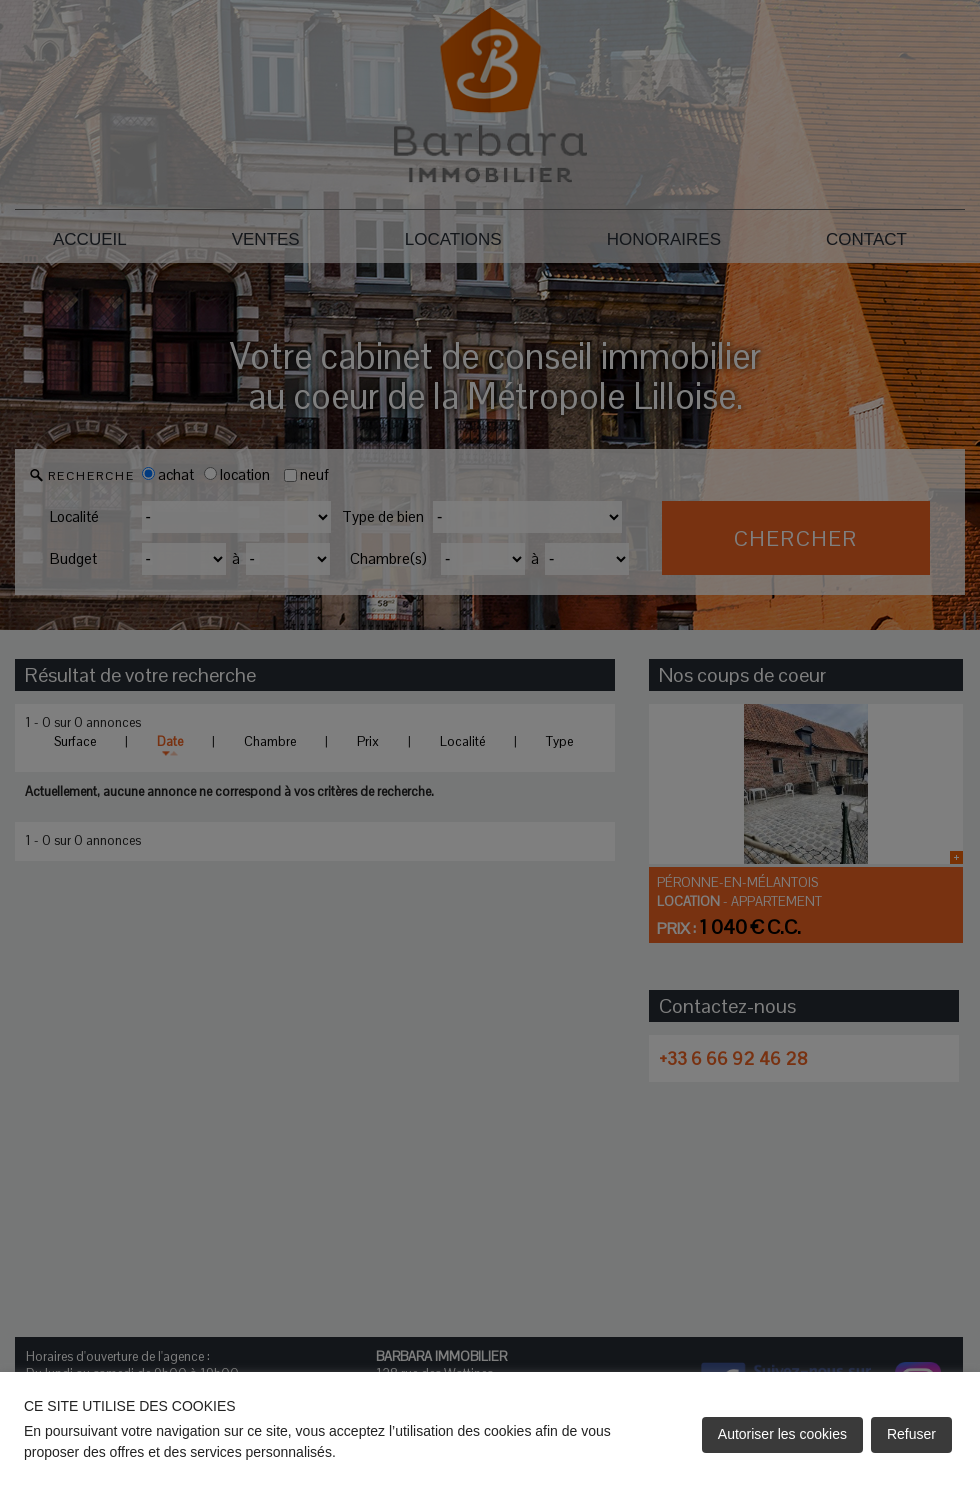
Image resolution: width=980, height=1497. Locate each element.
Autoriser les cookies (782, 1434)
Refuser (911, 1434)
